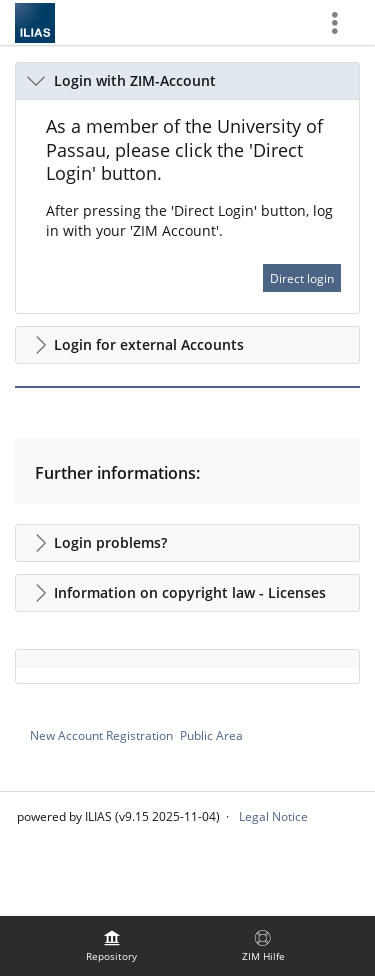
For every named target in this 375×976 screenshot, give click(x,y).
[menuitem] (112, 946)
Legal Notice (273, 816)
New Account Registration (101, 735)
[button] (187, 81)
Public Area (211, 735)
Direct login (302, 278)
